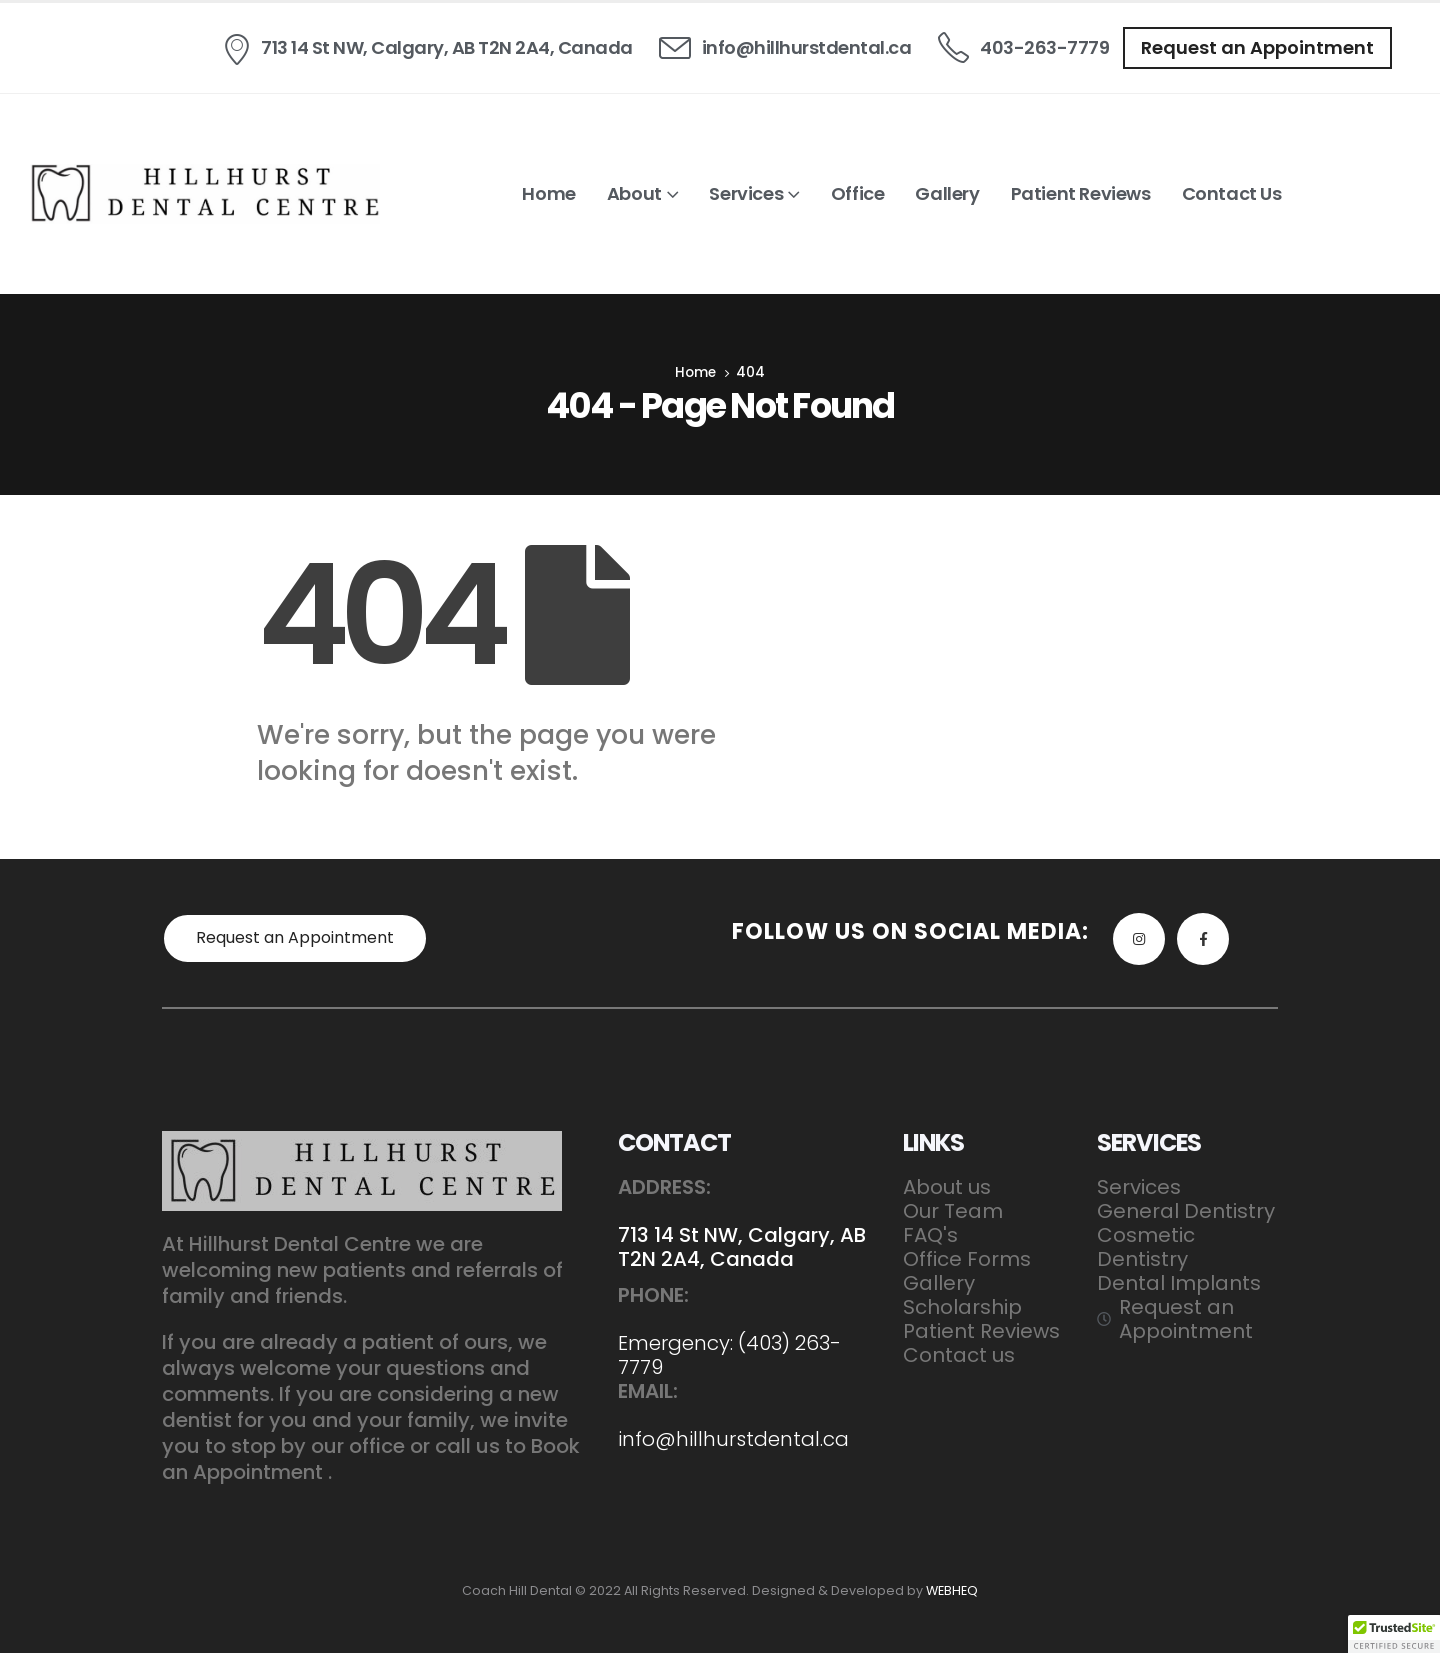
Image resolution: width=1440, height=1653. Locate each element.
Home (548, 193)
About (634, 193)
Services (746, 193)
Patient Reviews (1081, 193)
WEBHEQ (952, 1590)
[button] (1257, 48)
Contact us (1232, 193)
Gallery (947, 193)
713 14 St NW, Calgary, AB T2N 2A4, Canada (742, 1247)
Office (858, 193)
